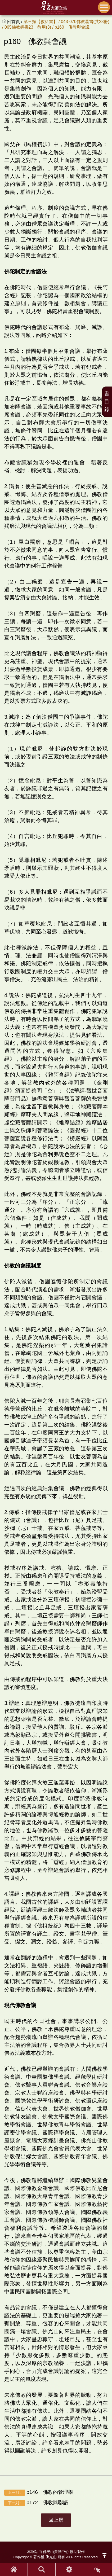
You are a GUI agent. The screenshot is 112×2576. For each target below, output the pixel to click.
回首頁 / (15, 21)
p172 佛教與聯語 (36, 2503)
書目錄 (106, 401)
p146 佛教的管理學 (38, 2492)
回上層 (56, 2520)
